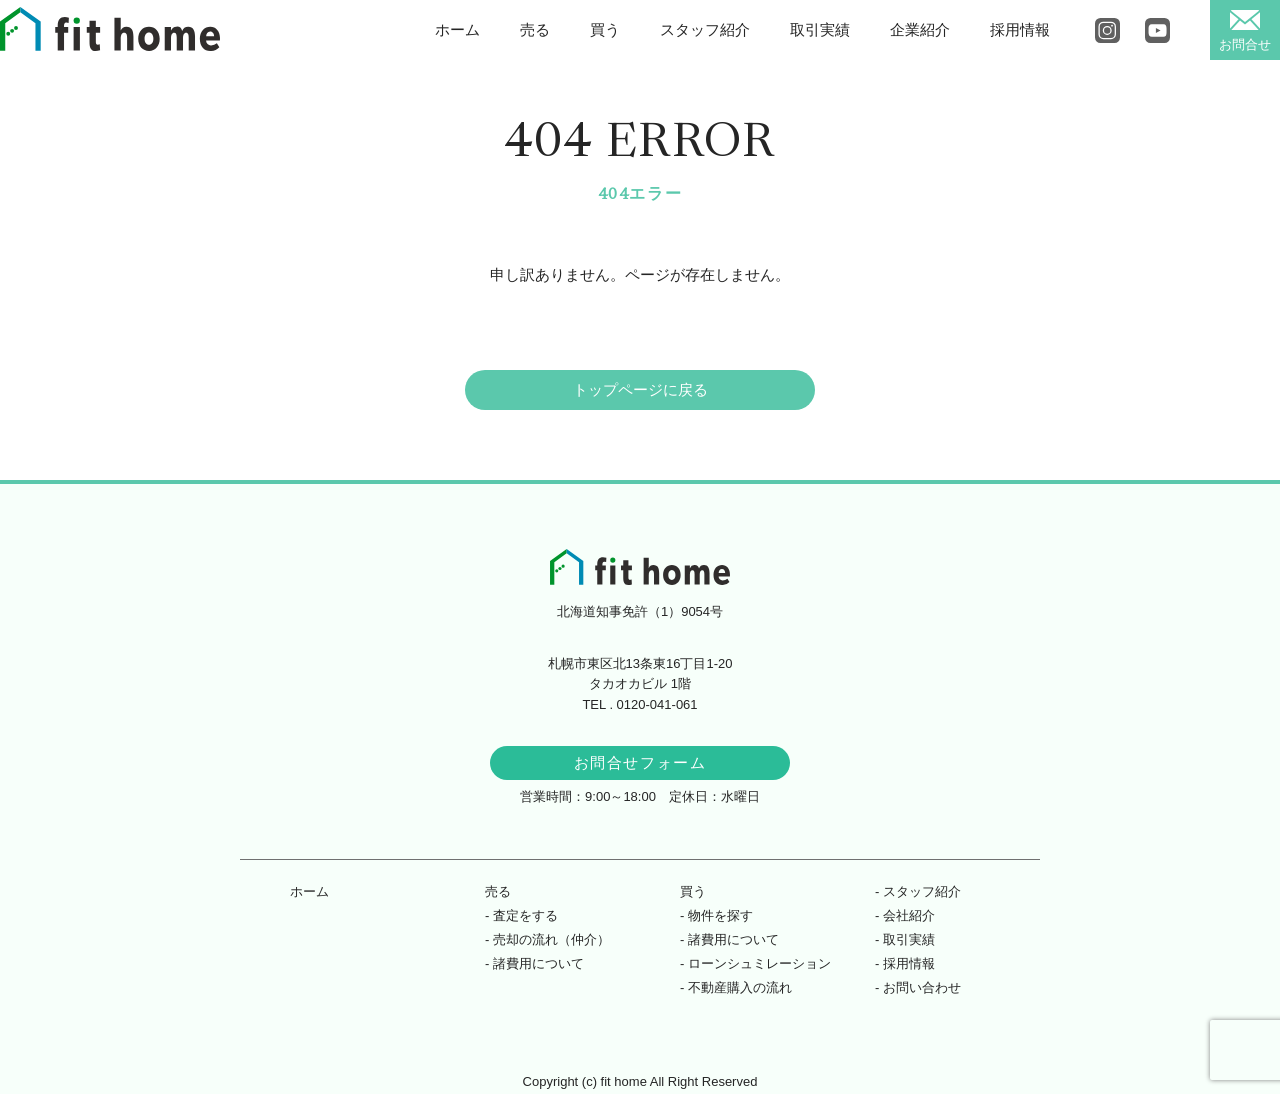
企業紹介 (920, 29)
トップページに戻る (640, 389)
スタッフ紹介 (705, 29)
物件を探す (720, 915)
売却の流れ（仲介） (551, 939)
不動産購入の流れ (740, 987)
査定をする (525, 915)
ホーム (457, 29)
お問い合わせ (922, 987)
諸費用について (538, 963)
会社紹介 (909, 915)
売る (535, 29)
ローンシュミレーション (759, 963)
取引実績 (820, 29)
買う (605, 29)
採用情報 (1020, 29)
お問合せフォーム (640, 762)
